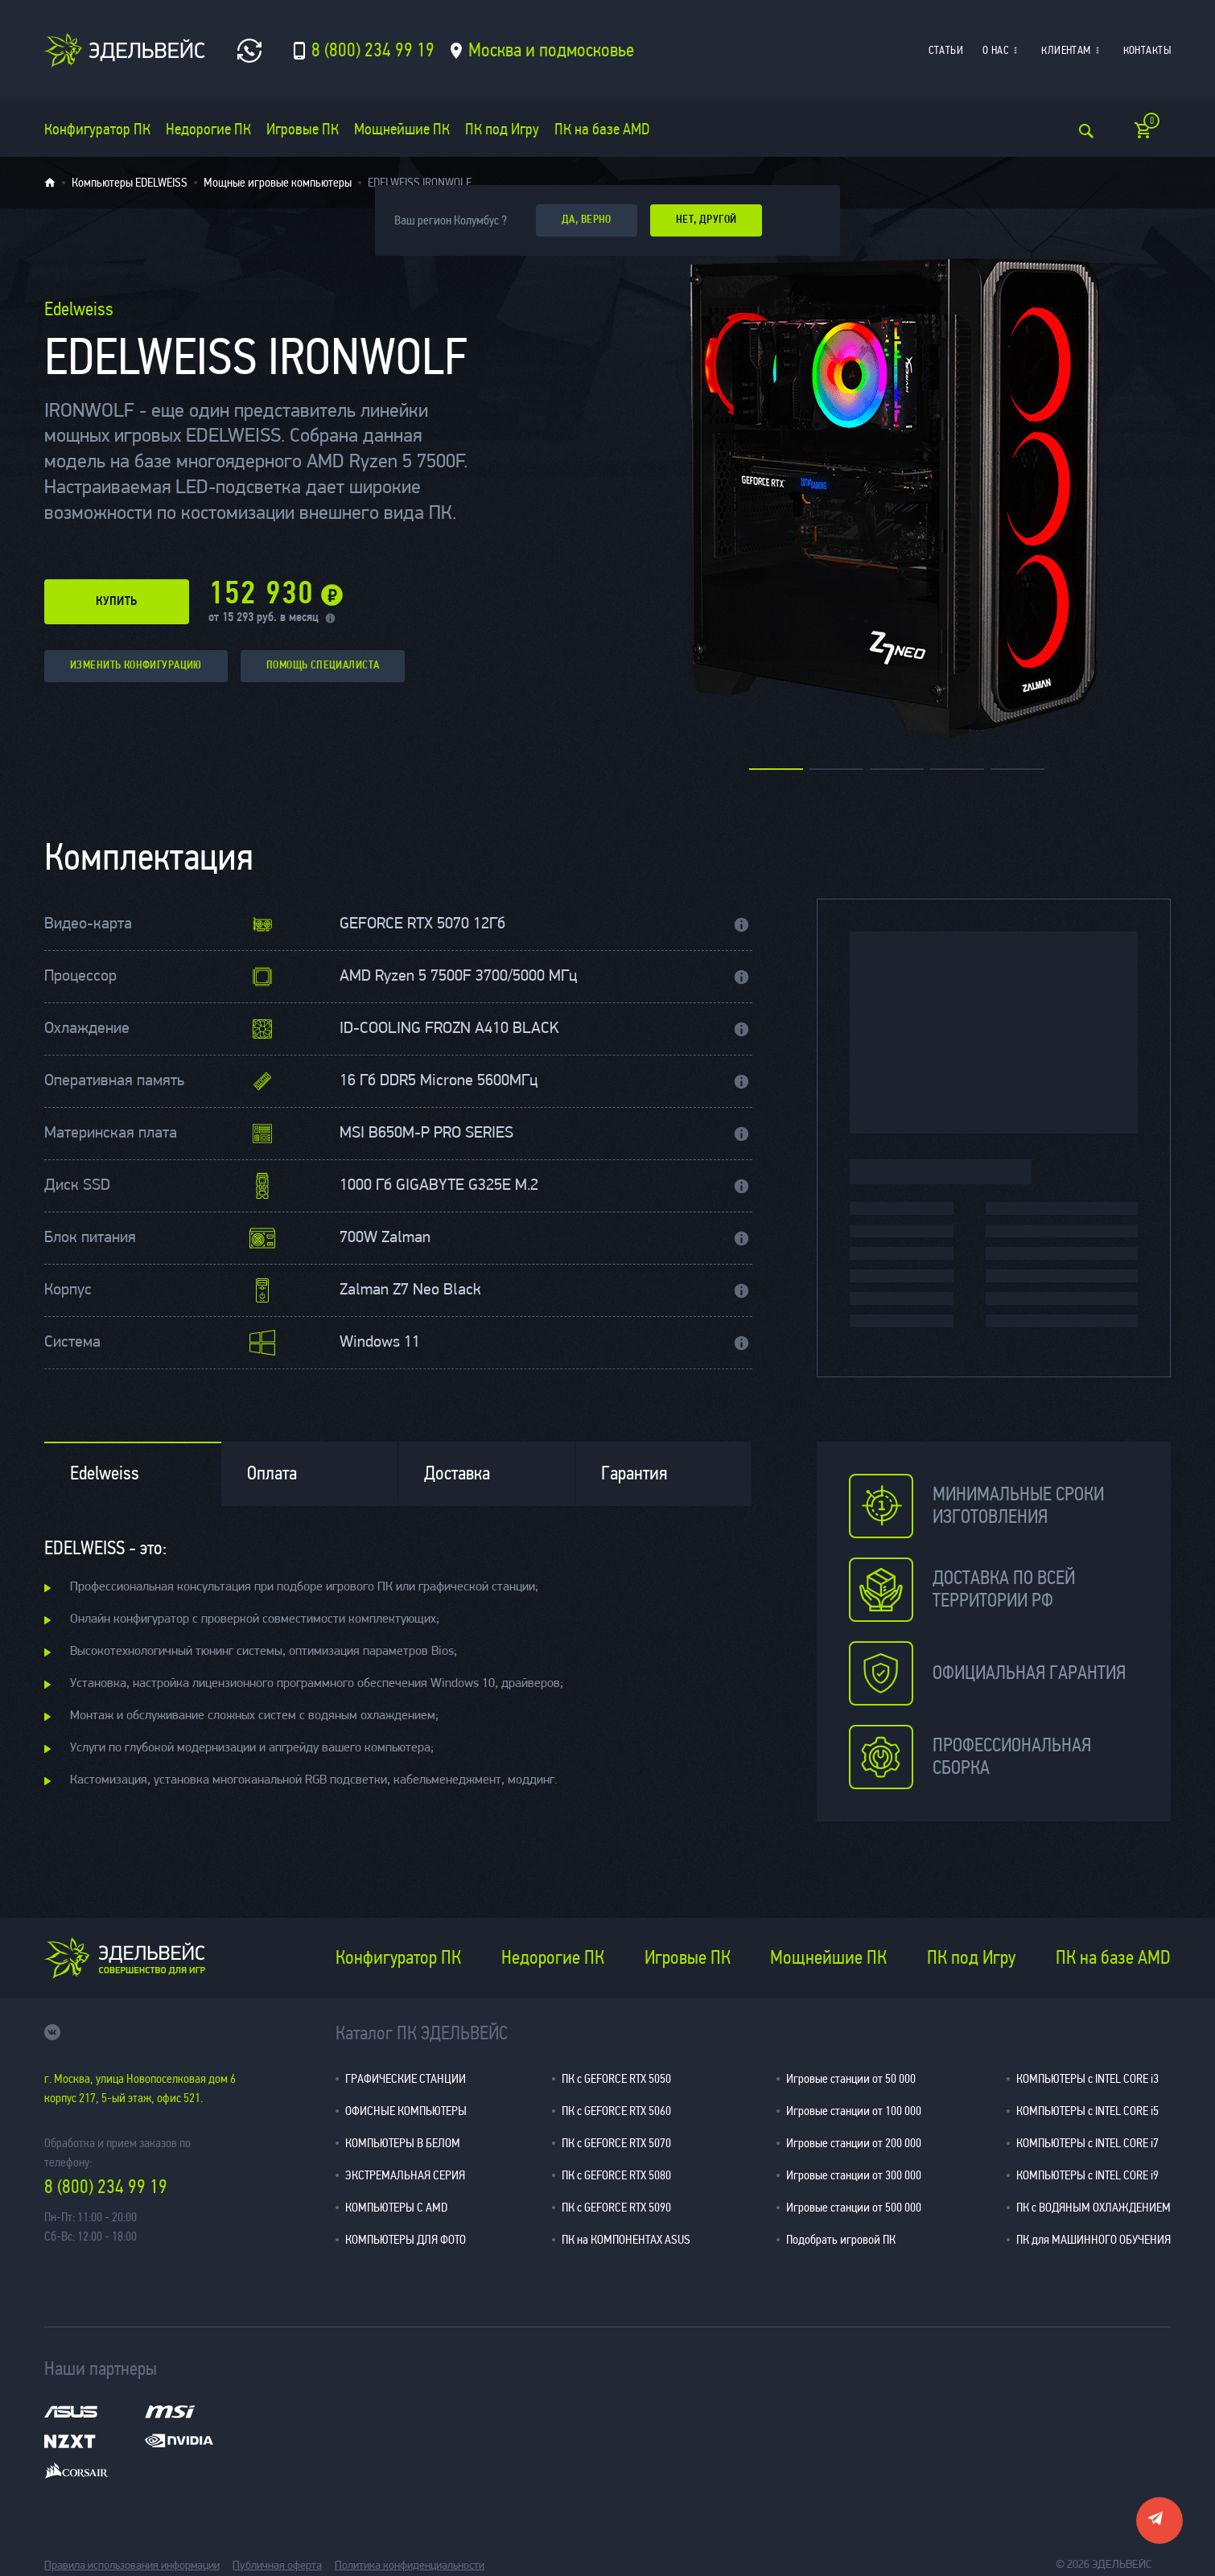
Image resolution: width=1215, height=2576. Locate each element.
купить (117, 601)
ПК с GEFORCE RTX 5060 (616, 2110)
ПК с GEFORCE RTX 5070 (616, 2142)
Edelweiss (104, 1473)
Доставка (457, 1473)
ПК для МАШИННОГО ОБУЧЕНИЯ (1093, 2239)
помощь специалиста (323, 666)
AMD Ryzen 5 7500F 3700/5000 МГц (458, 977)
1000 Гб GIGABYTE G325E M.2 (439, 1186)
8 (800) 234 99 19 (105, 2187)
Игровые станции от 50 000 (851, 2078)
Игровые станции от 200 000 (853, 2142)
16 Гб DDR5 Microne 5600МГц (438, 1081)
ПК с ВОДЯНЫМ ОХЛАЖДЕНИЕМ (1093, 2207)
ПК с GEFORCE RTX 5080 (616, 2175)
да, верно (587, 220)
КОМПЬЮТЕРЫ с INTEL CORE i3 (1087, 2078)
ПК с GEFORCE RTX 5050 (616, 2078)
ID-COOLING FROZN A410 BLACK (449, 1029)
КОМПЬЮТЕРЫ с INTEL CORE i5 (1087, 2110)
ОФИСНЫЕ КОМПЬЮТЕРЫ (406, 2110)
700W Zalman (385, 1238)
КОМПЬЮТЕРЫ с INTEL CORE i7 (1087, 2142)
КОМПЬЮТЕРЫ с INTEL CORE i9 (1087, 2175)
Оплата (272, 1473)
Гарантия (634, 1473)
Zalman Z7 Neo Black (410, 1290)
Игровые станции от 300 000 (853, 2175)
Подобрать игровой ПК (841, 2239)
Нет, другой (706, 220)
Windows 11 (380, 1343)
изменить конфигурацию (136, 666)
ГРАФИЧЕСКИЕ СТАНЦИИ (405, 2078)
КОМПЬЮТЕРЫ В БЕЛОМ (402, 2142)
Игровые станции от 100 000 (853, 2110)
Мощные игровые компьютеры (278, 182)
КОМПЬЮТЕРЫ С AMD (396, 2207)
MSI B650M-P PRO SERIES (426, 1133)
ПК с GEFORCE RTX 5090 (616, 2207)
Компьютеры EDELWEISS (129, 182)
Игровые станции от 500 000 (853, 2207)
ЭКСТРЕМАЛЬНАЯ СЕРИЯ (405, 2175)
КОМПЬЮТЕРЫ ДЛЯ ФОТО (405, 2239)
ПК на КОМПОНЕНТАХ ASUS (626, 2239)
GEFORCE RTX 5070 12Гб (422, 924)
